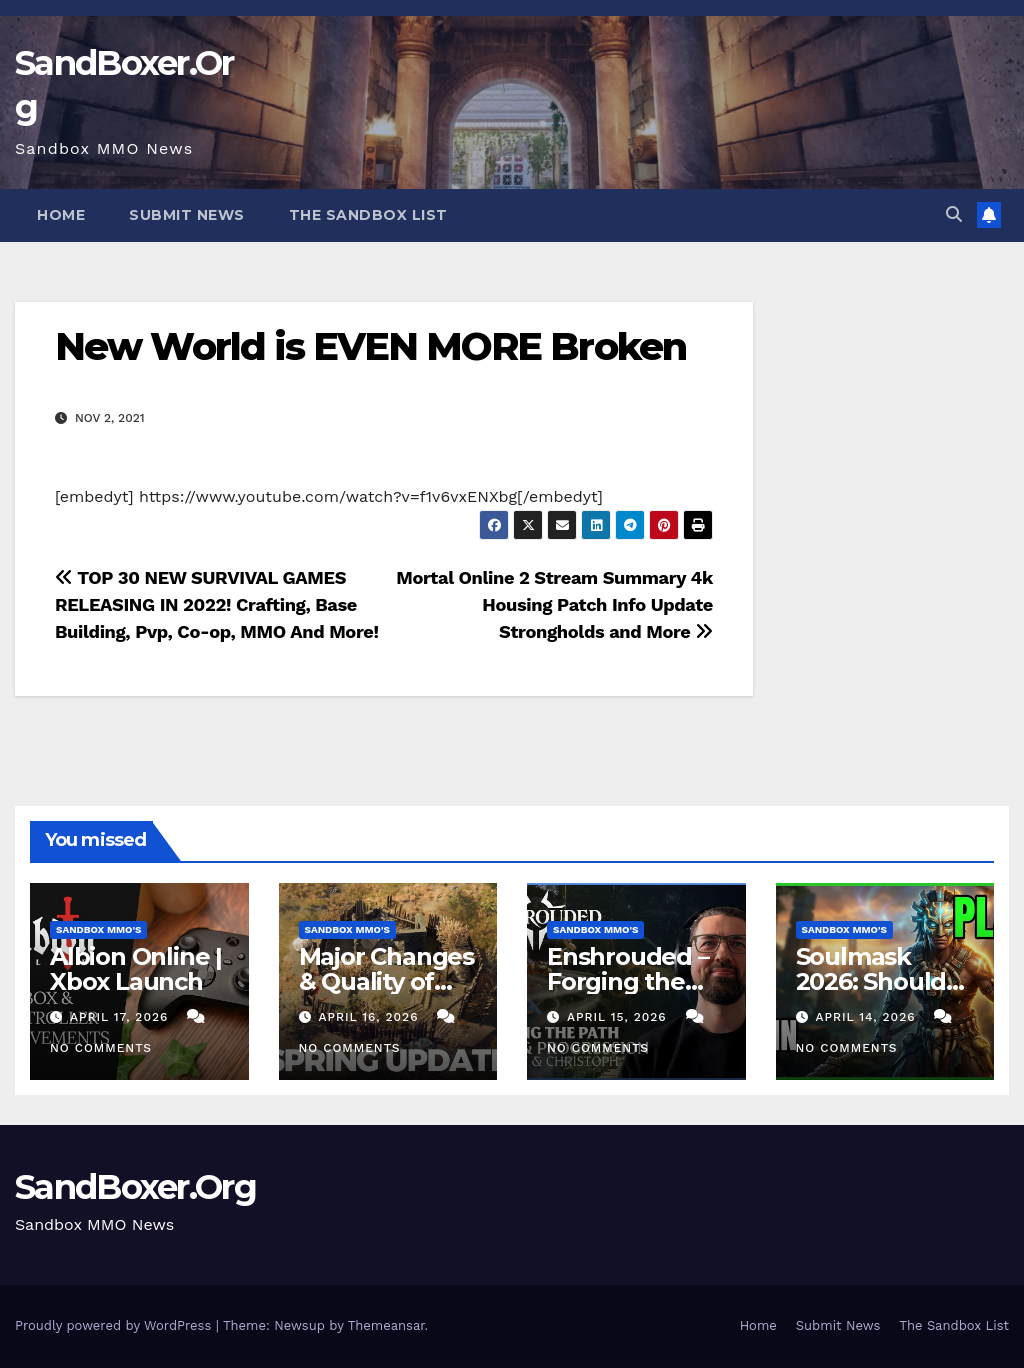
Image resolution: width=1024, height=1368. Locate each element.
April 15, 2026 (619, 1017)
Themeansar (386, 1325)
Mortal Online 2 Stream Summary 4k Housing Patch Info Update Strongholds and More (554, 604)
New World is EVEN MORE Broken (370, 346)
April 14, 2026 (867, 1017)
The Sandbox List (368, 215)
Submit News (187, 215)
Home (61, 215)
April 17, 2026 (121, 1017)
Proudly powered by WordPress (115, 1325)
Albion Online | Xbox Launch (136, 969)
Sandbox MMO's (98, 929)
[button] (954, 214)
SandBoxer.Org (135, 1187)
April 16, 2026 (370, 1017)
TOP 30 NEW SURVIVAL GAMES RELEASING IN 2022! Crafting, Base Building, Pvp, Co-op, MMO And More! (217, 604)
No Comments (101, 1048)
